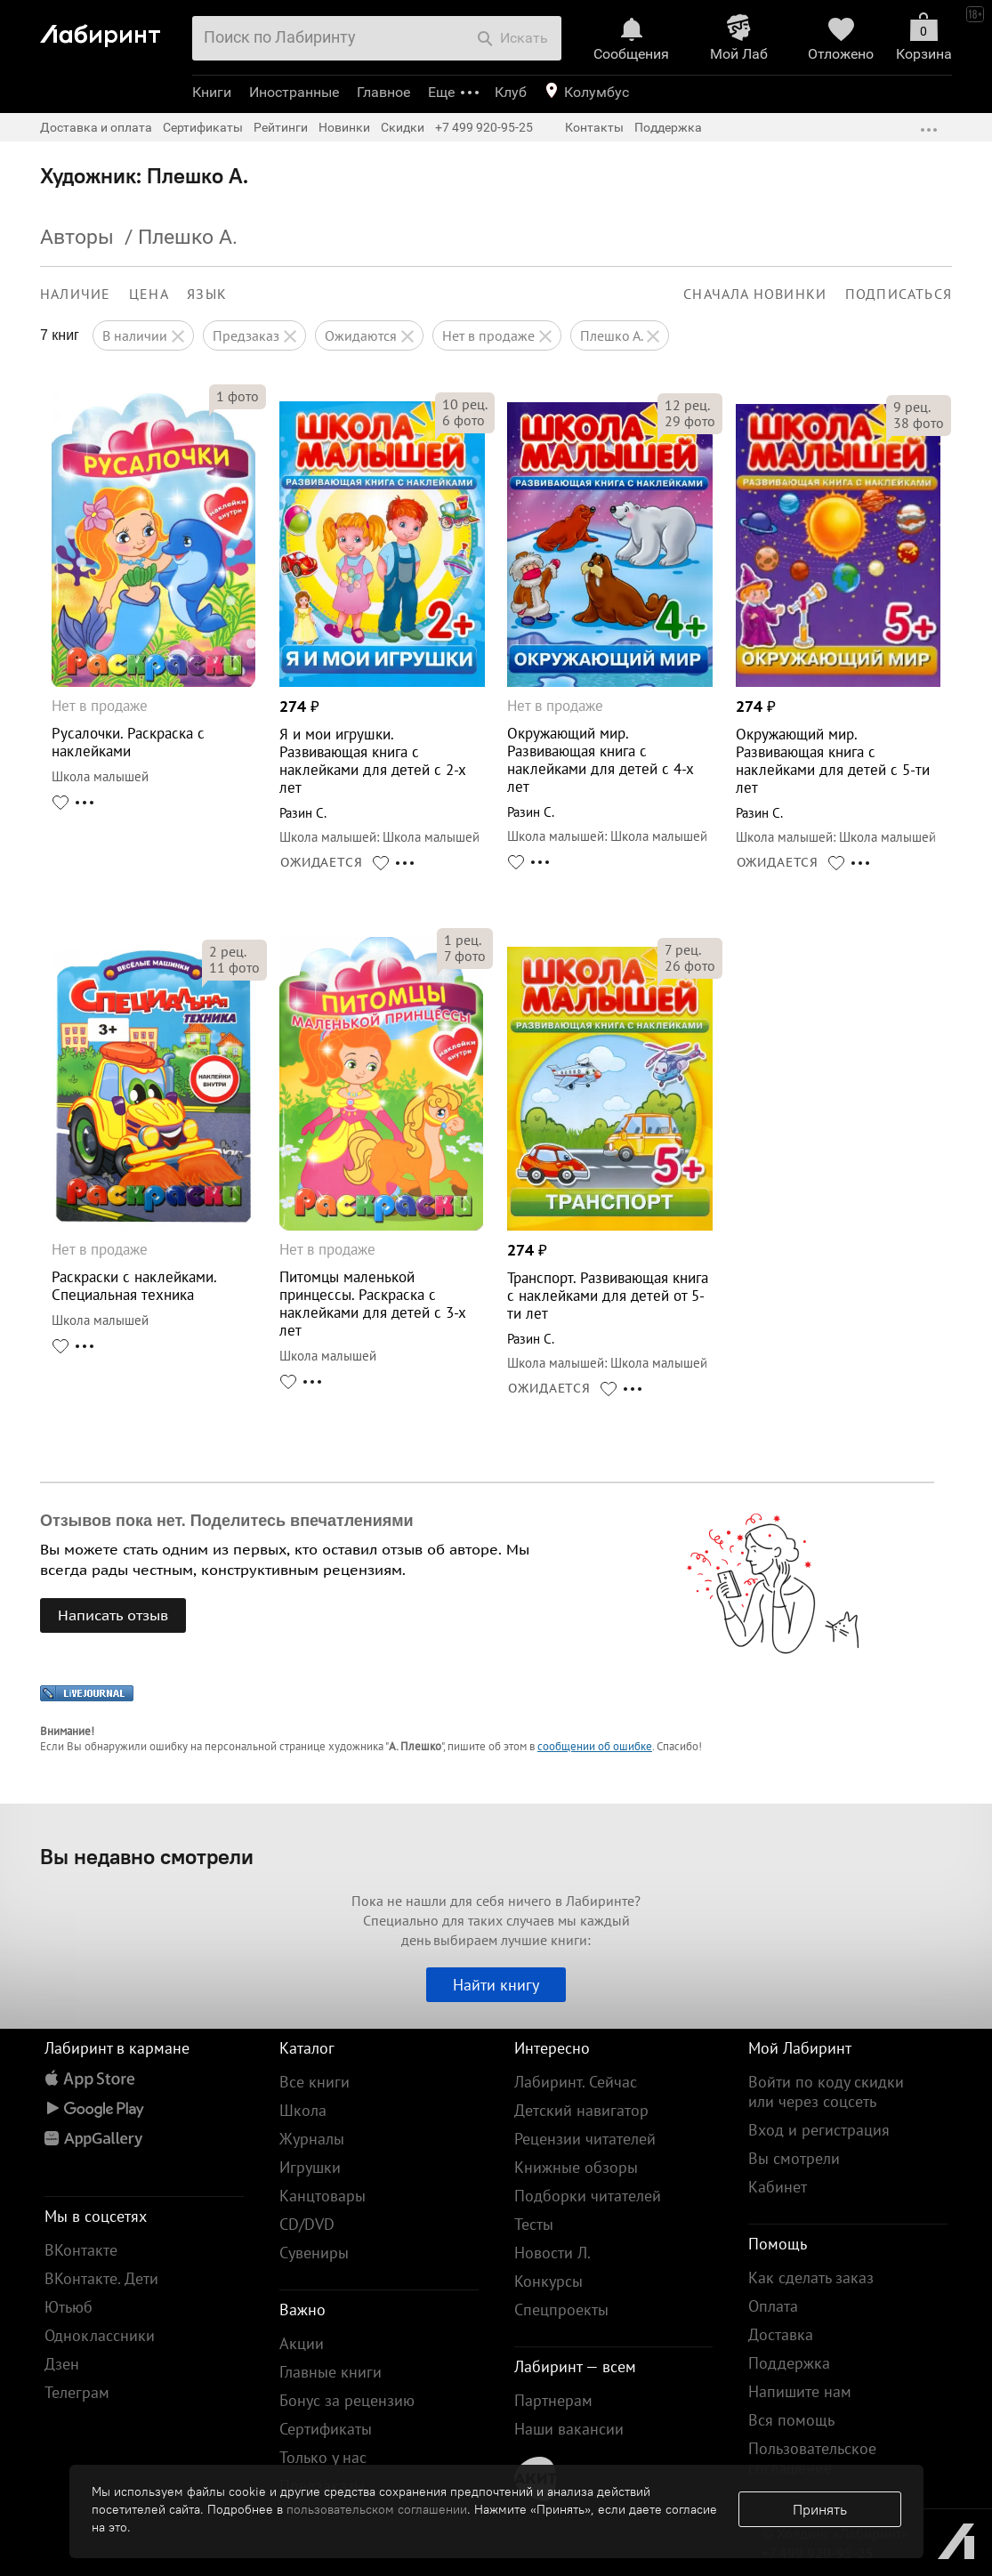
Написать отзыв (113, 1615)
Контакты (594, 127)
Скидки (402, 127)
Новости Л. (552, 2252)
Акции (301, 2343)
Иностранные (294, 92)
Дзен (61, 2364)
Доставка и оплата (96, 127)
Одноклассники (99, 2335)
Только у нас (323, 2457)
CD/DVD (307, 2224)
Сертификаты (203, 127)
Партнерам (553, 2400)
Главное (383, 92)
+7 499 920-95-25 (484, 127)
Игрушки (310, 2167)
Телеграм (76, 2392)
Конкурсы (548, 2281)
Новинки (344, 127)
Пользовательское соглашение (812, 2458)
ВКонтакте (80, 2250)
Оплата (773, 2306)
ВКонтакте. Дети (101, 2278)
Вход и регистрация (819, 2130)
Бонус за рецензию (347, 2400)
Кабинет (777, 2186)
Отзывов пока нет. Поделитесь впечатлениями (227, 1521)
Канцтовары (322, 2195)
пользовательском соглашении (376, 2509)
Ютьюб (68, 2307)
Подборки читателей (587, 2195)
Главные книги (330, 2372)
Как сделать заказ (811, 2277)
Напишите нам (799, 2391)
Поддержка (668, 127)
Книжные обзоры (576, 2167)
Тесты (533, 2224)
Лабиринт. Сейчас (575, 2081)
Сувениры (314, 2252)
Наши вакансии (569, 2429)
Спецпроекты (561, 2309)
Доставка (780, 2334)
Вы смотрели (794, 2158)
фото (237, 396)
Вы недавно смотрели (147, 1856)
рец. (465, 404)
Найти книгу (496, 1984)
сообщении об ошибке (594, 1746)
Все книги (314, 2081)
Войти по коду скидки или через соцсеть (826, 2091)
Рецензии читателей (585, 2138)
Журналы (311, 2138)
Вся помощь (791, 2420)
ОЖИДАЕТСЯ (321, 862)
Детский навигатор (581, 2110)
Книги (211, 92)
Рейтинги (281, 127)
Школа (303, 2110)
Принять (820, 2509)
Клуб (511, 92)
